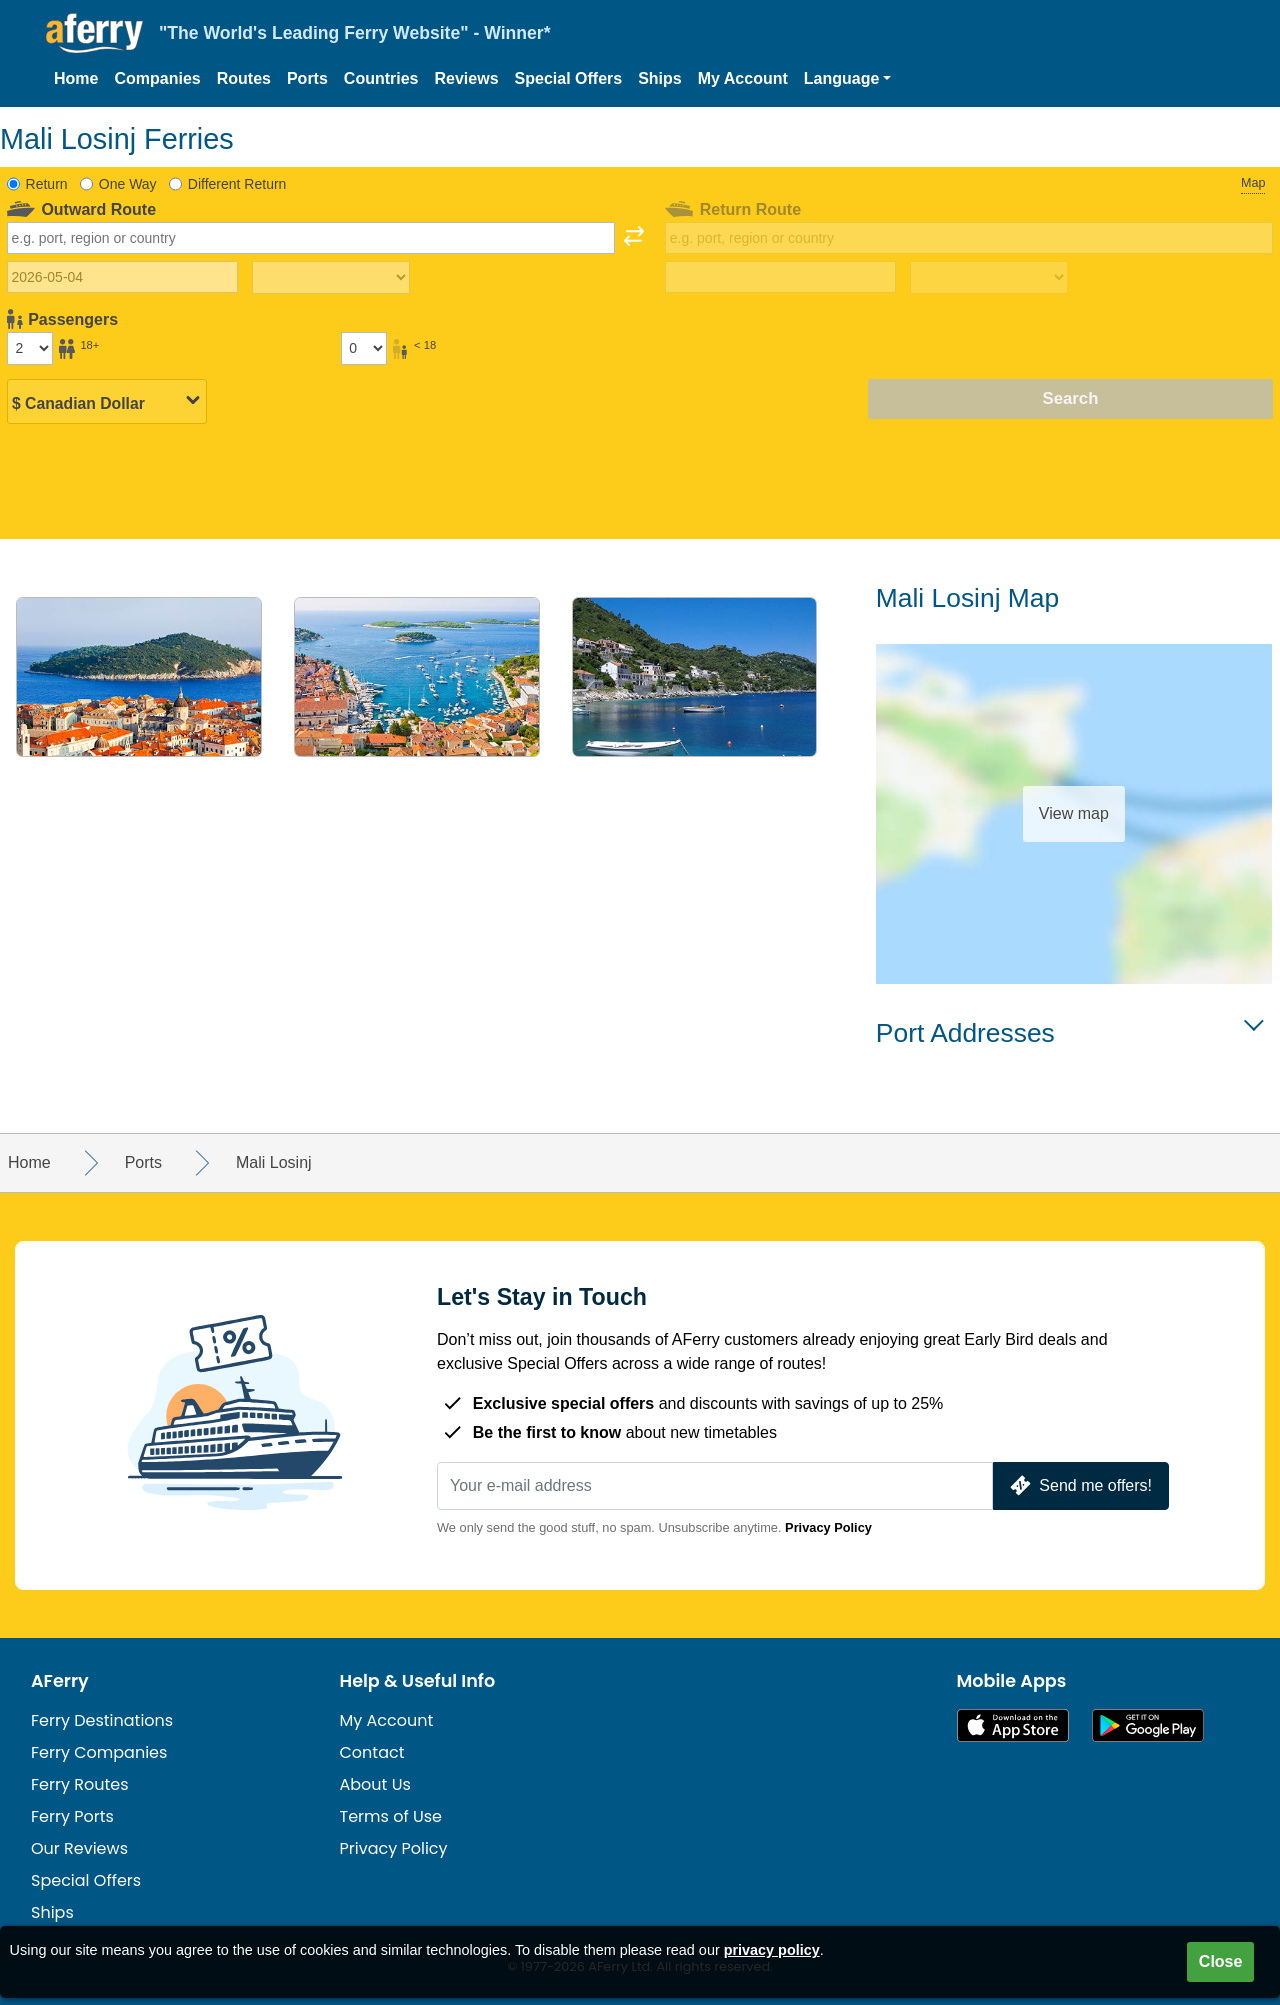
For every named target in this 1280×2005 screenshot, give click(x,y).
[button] (848, 79)
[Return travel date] (780, 277)
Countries (381, 78)
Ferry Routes (80, 1784)
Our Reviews (79, 1848)
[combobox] (311, 238)
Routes (244, 78)
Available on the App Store (1013, 1725)
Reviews (467, 78)
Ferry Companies (99, 1752)
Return (47, 184)
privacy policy (772, 1950)
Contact (372, 1752)
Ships (660, 78)
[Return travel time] (989, 278)
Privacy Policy (828, 1527)
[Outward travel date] (122, 277)
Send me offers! (1079, 1485)
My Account (743, 78)
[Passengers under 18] (364, 348)
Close (1221, 1961)
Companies (157, 78)
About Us (375, 1784)
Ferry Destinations (102, 1720)
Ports (307, 78)
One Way (128, 184)
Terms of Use (391, 1816)
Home (76, 78)
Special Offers (569, 78)
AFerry (60, 1681)
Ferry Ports (72, 1816)
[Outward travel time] (331, 278)
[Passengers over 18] (30, 348)
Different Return (237, 184)
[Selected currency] (107, 400)
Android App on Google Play (1148, 1725)
